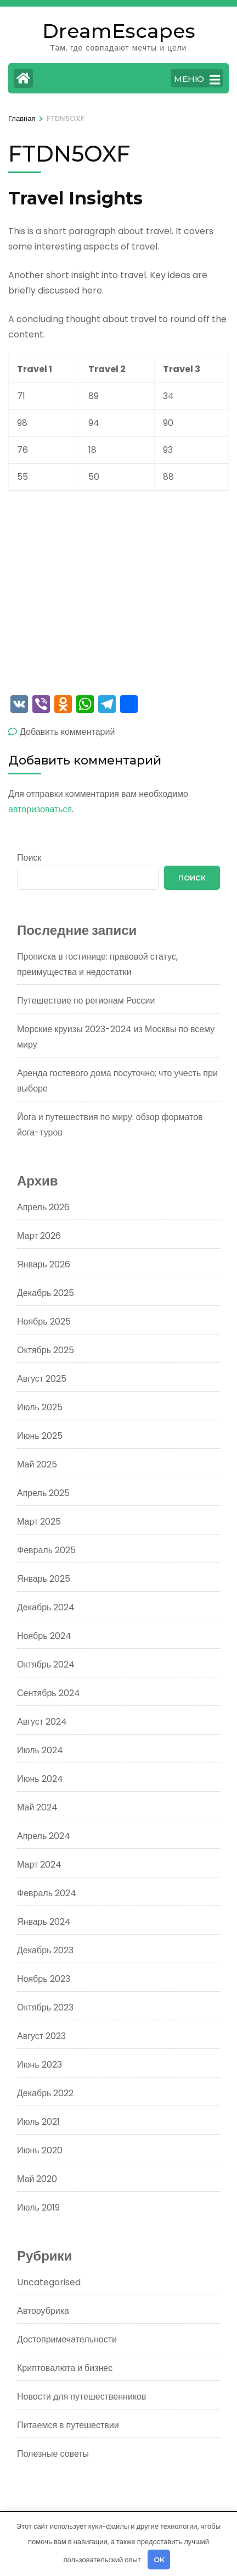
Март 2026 (39, 1235)
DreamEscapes (118, 31)
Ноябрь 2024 (44, 1636)
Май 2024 (37, 1807)
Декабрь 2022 (45, 2093)
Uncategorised (49, 2282)
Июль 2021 (38, 2121)
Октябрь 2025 (45, 1350)
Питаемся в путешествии (68, 2425)
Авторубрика (43, 2310)
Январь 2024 (44, 1921)
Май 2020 (37, 2179)
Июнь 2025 (40, 1436)
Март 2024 (39, 1864)
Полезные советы (53, 2453)
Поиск (29, 857)
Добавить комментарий (67, 731)
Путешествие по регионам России (86, 1000)
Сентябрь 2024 (48, 1693)
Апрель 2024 (43, 1836)
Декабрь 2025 (45, 1293)
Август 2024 (42, 1721)
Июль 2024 (40, 1750)
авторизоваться (40, 809)
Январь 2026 (43, 1264)
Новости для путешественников (81, 2396)
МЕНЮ (197, 80)
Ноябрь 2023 (43, 1979)
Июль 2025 (40, 1407)
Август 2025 (41, 1378)
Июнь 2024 (40, 1778)
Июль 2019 (38, 2207)
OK (159, 2559)
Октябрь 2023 (45, 2007)
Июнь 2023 (39, 2064)
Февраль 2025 (46, 1550)
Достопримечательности (67, 2339)
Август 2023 (41, 2036)
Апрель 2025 (43, 1493)
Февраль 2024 (46, 1893)
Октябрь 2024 (46, 1664)
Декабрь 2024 (46, 1607)
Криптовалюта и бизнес (64, 2368)
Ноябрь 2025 (44, 1321)
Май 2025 (37, 1464)
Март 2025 (39, 1521)
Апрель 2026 (43, 1207)
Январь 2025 (43, 1578)
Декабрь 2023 (45, 1950)
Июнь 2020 (40, 2150)
